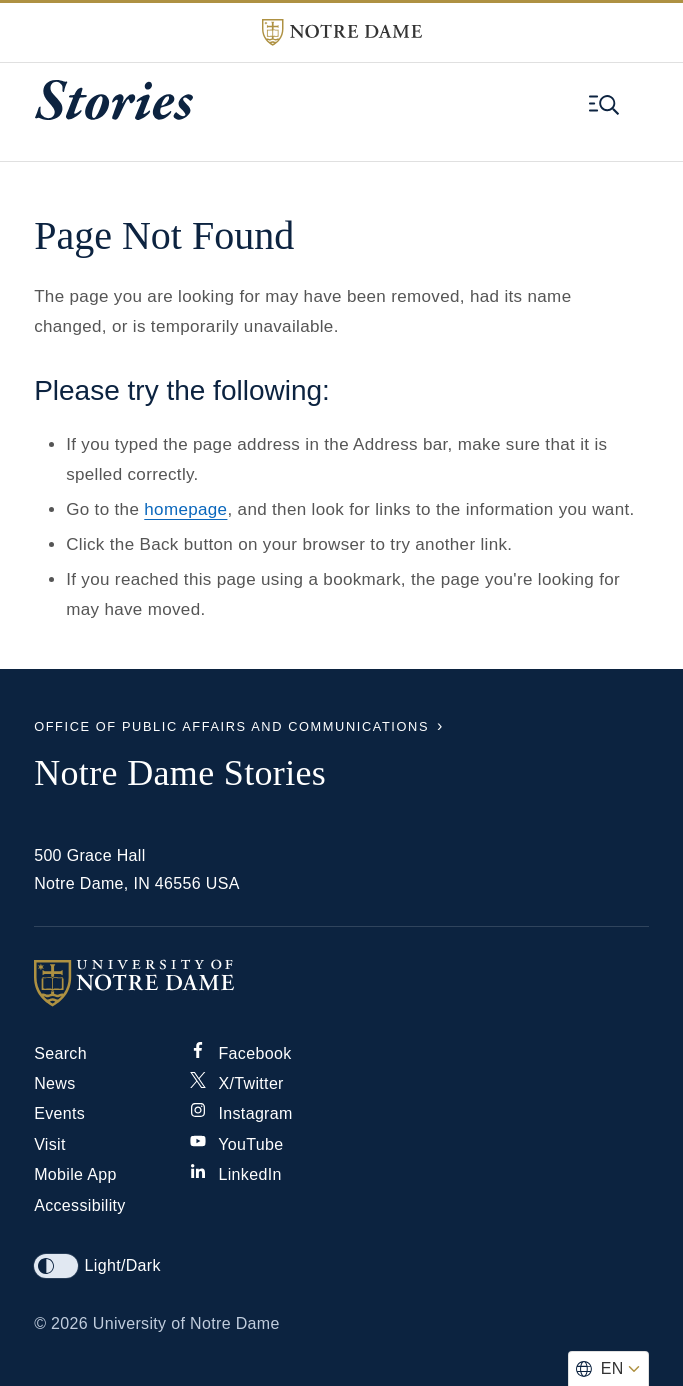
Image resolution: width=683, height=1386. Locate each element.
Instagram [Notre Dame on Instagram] (241, 1113)
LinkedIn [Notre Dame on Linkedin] (236, 1174)
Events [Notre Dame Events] (59, 1113)
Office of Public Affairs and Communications (231, 726)
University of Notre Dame (186, 1323)
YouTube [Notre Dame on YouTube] (237, 1144)
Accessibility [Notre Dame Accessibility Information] (80, 1205)
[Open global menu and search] (604, 105)
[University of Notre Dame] (341, 983)
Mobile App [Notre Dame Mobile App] (75, 1174)
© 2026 (61, 1323)
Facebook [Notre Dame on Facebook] (241, 1053)
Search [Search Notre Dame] (60, 1053)
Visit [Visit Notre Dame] (50, 1144)
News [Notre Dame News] (54, 1083)
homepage (185, 509)
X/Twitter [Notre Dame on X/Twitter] (237, 1083)
